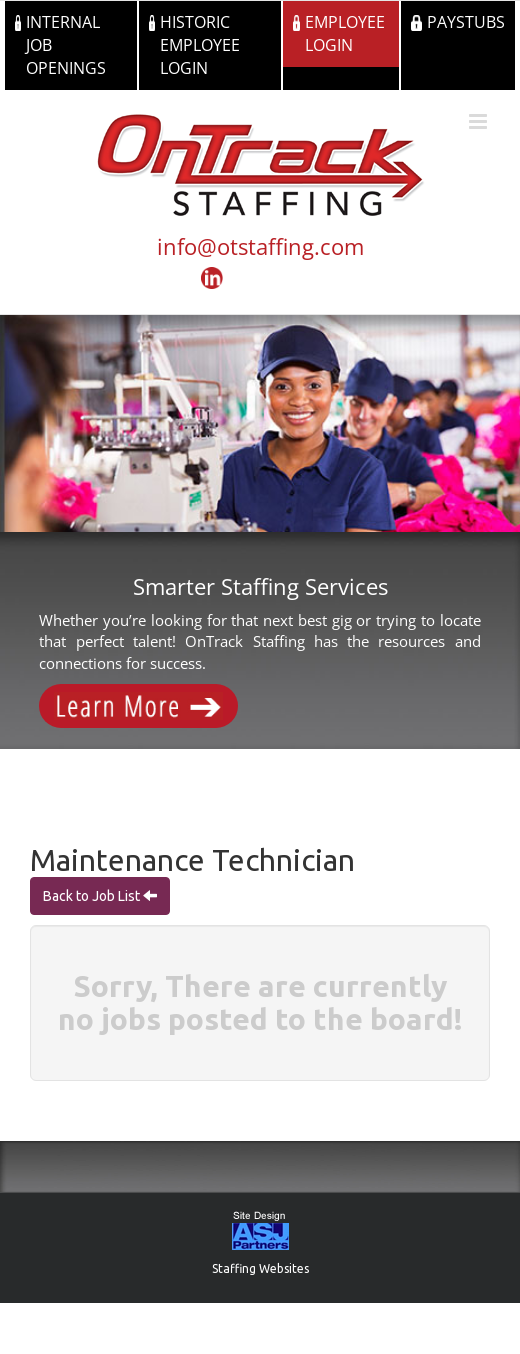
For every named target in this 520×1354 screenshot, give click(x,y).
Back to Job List (93, 896)
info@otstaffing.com (260, 246)
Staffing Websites (260, 1268)
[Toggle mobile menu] (479, 121)
